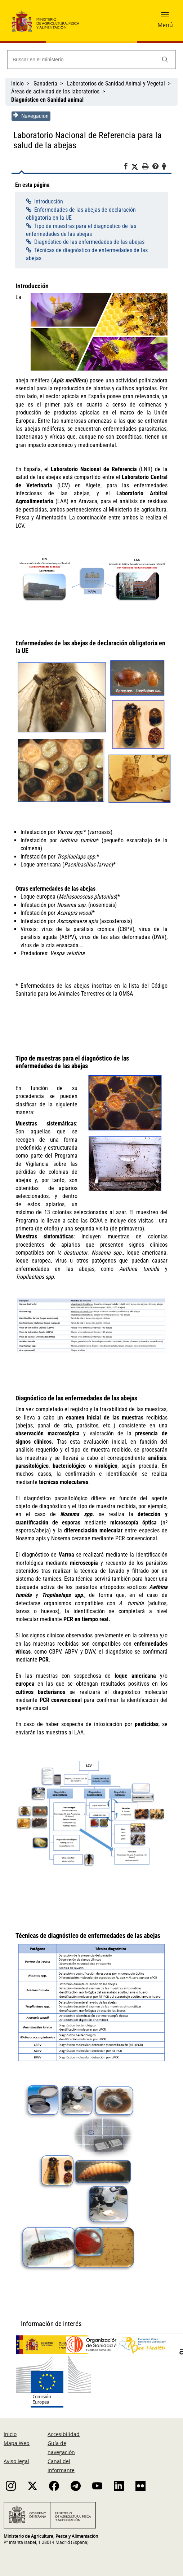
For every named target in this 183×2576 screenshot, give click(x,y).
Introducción (47, 201)
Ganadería (45, 83)
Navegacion (30, 115)
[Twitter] (137, 166)
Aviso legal (16, 2456)
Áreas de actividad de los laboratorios (55, 91)
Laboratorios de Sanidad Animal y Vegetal (116, 83)
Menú (165, 25)
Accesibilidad (64, 2429)
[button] (165, 17)
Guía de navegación (61, 2443)
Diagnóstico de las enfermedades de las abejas (88, 241)
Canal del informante (61, 2461)
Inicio (17, 83)
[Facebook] (128, 167)
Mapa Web (17, 2438)
